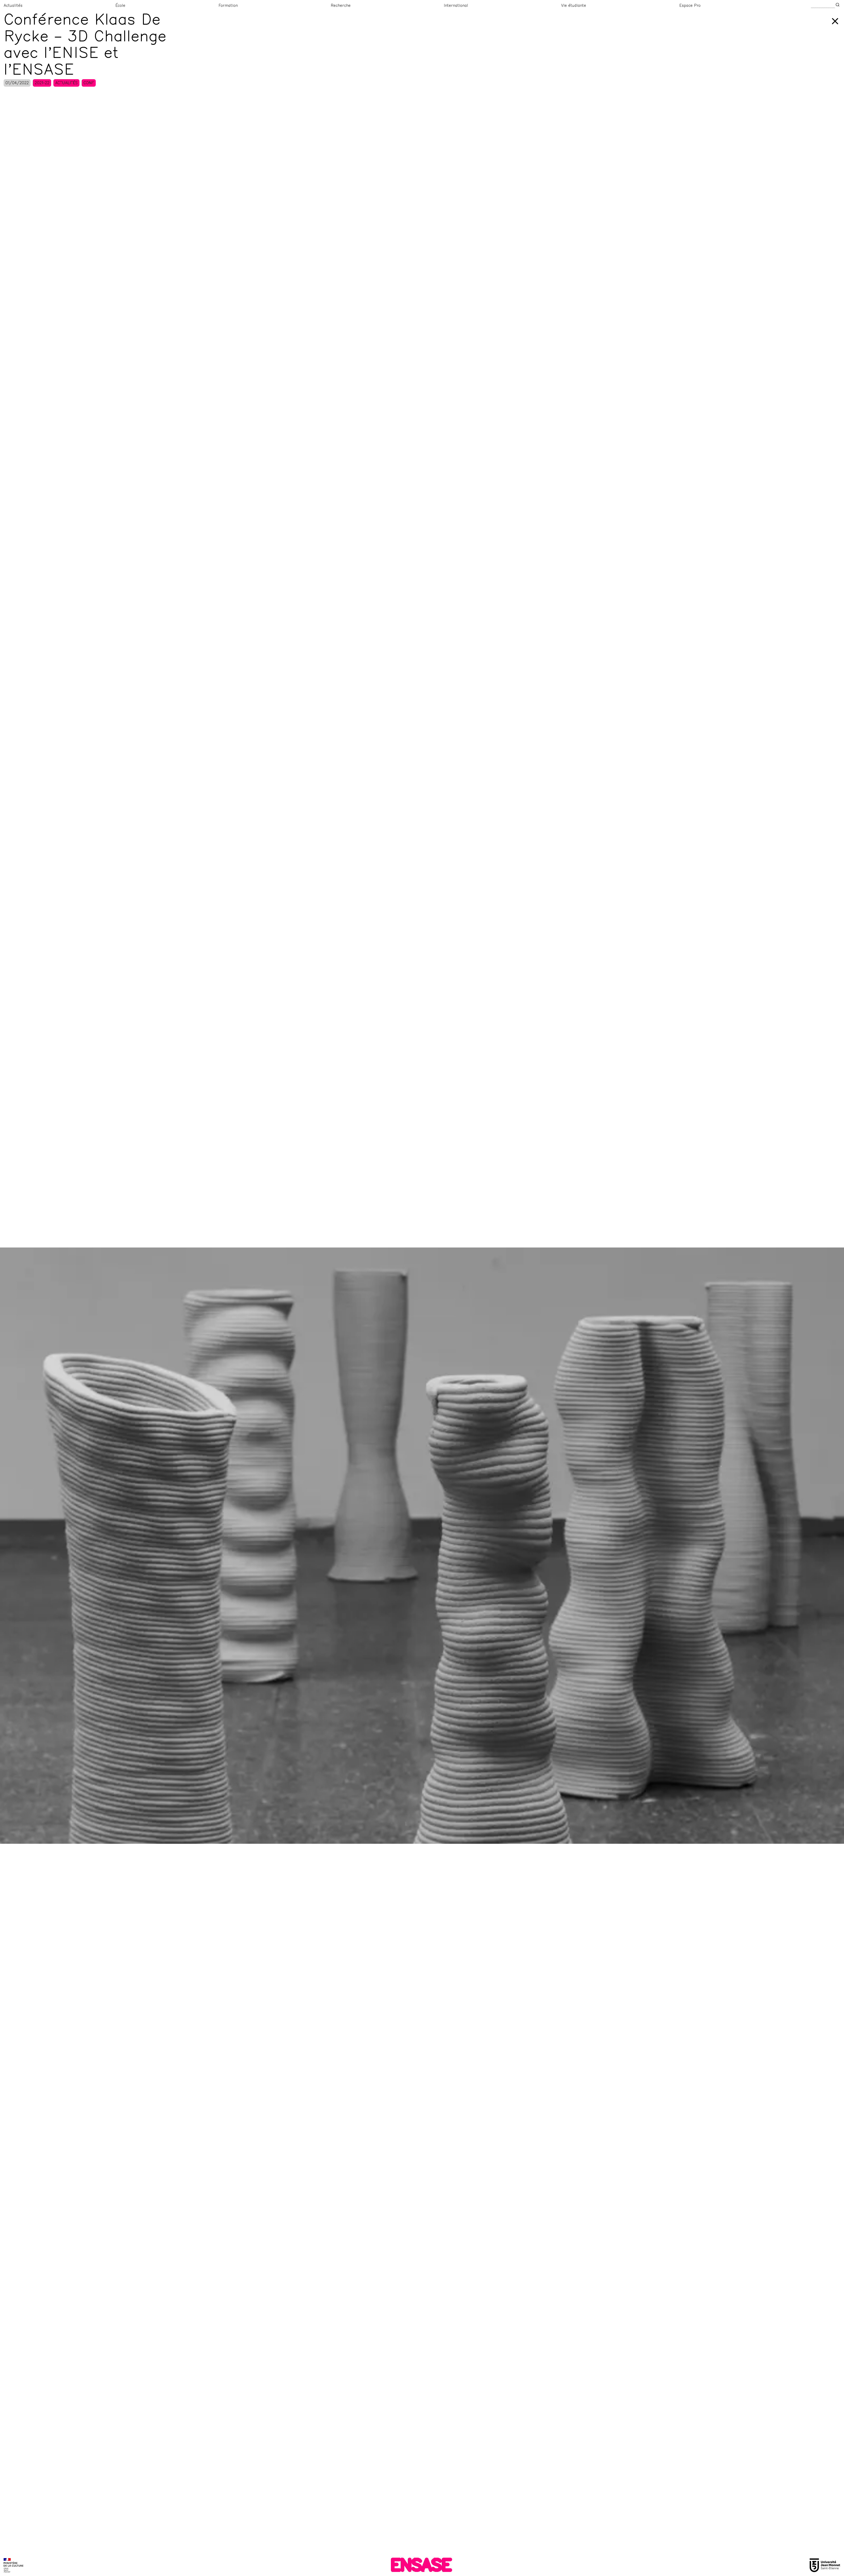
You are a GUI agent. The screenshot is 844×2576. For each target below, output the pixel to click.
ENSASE (421, 2566)
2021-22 (42, 83)
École (120, 6)
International (456, 6)
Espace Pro (690, 6)
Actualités (13, 6)
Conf (88, 83)
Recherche (341, 6)
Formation (228, 6)
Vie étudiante (573, 6)
